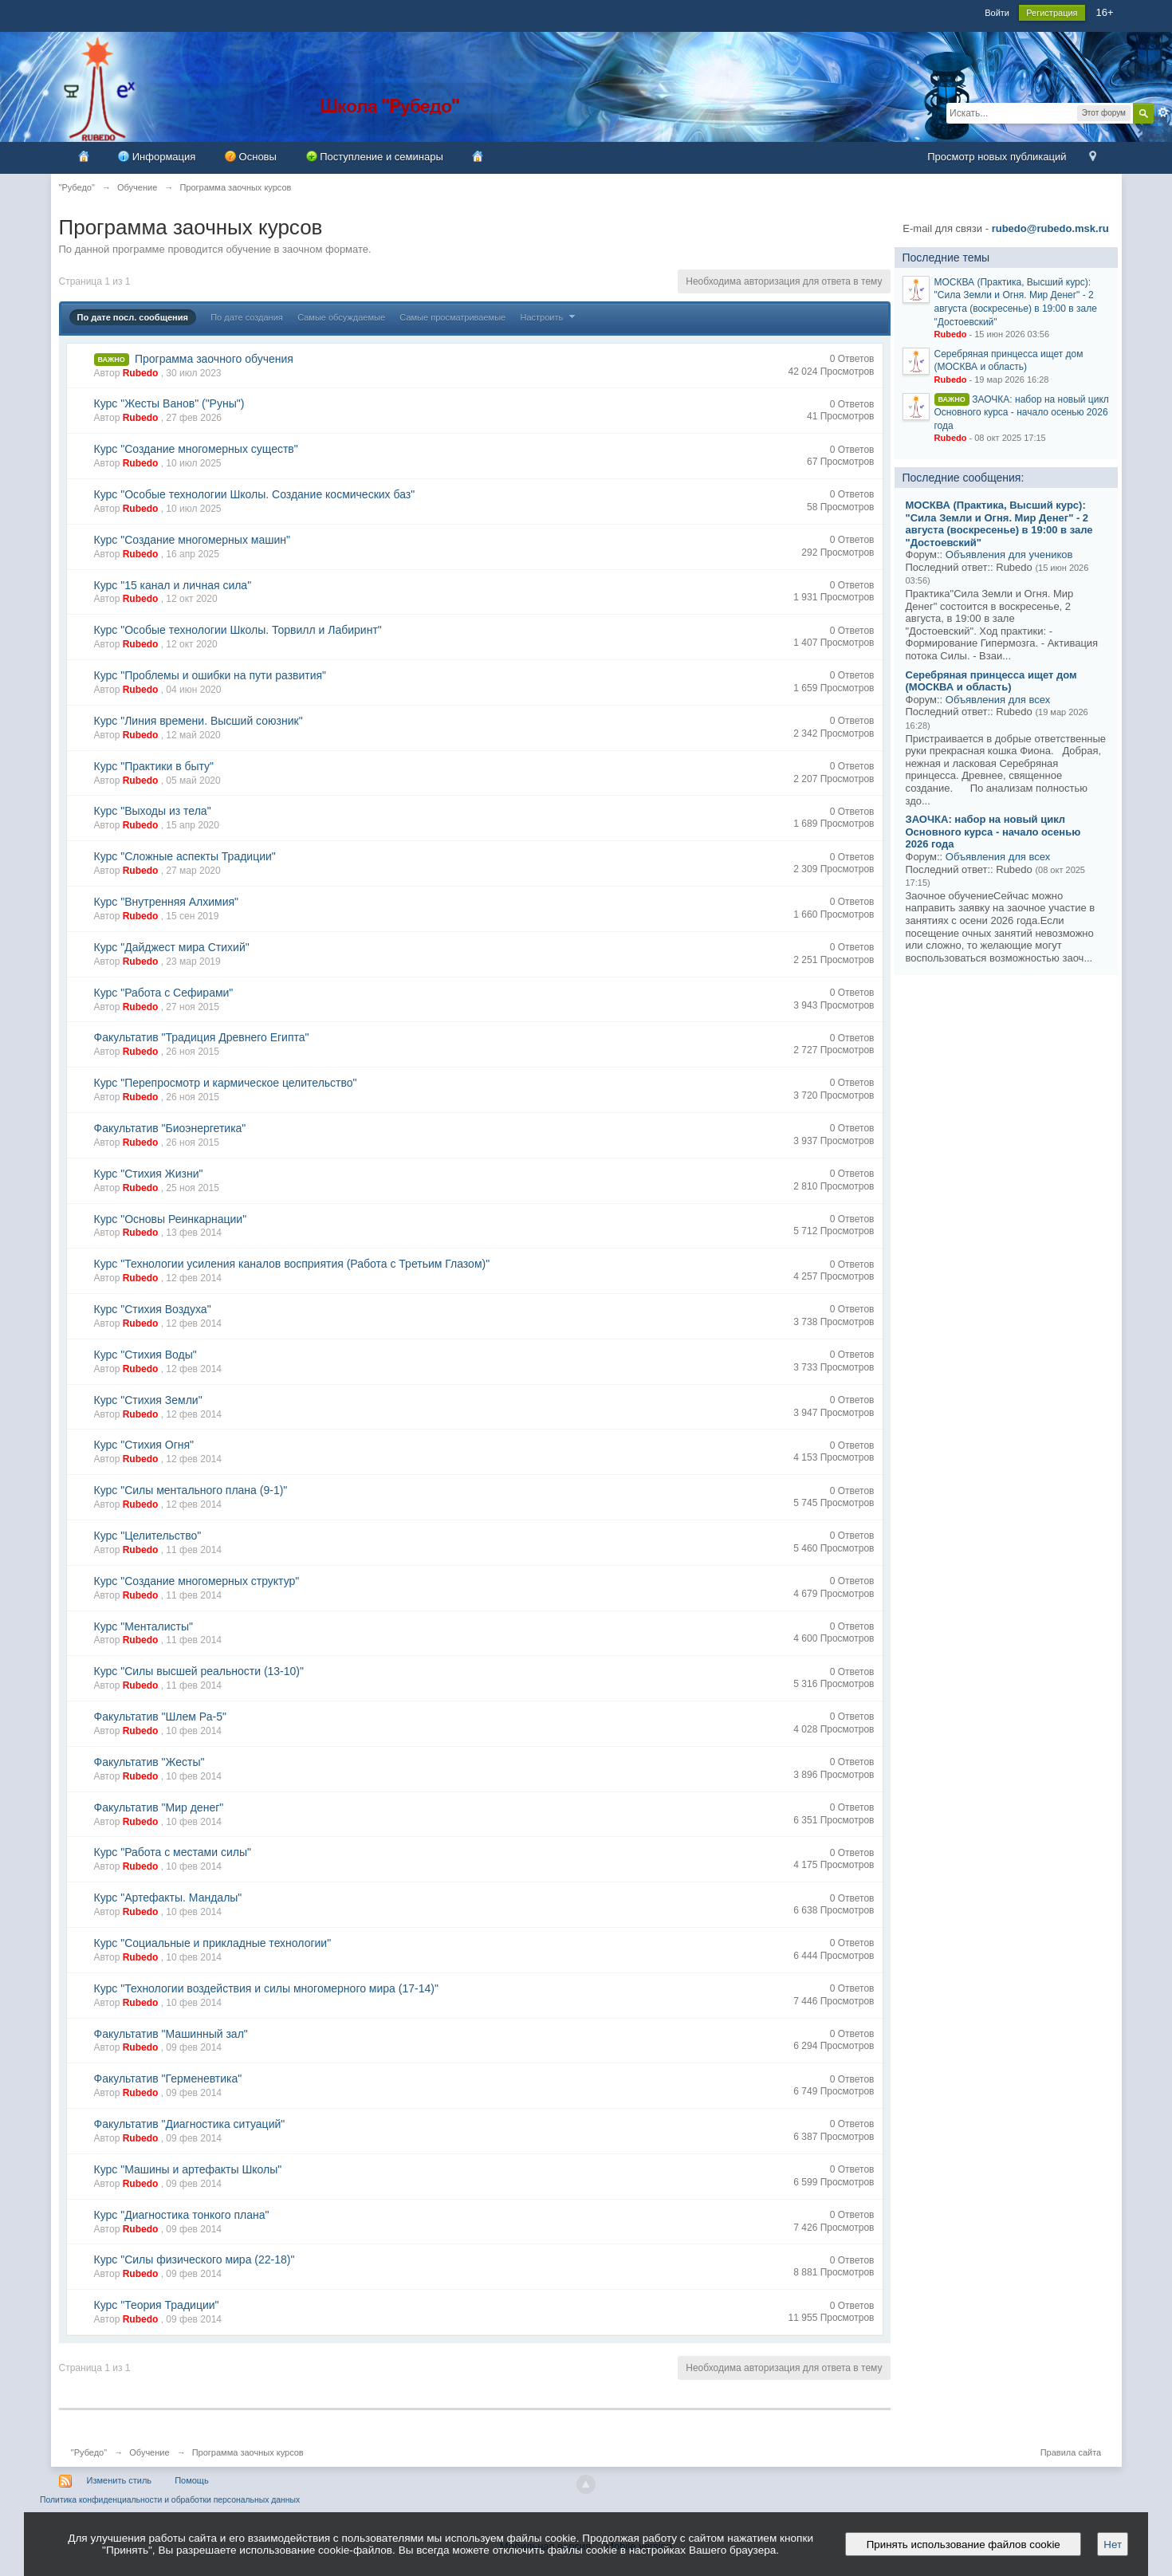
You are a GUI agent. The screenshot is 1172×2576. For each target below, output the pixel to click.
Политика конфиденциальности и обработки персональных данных (170, 2499)
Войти (997, 13)
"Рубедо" (89, 2452)
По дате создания (246, 317)
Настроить (550, 317)
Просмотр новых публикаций (996, 157)
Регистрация (1051, 13)
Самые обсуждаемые (341, 317)
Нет (1112, 2544)
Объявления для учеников (1009, 554)
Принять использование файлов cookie (963, 2544)
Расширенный (1163, 112)
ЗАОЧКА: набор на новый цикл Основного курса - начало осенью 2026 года (1021, 412)
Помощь (192, 2480)
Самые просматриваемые (452, 317)
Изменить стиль (119, 2480)
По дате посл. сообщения (132, 317)
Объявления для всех (998, 700)
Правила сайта (1071, 2452)
